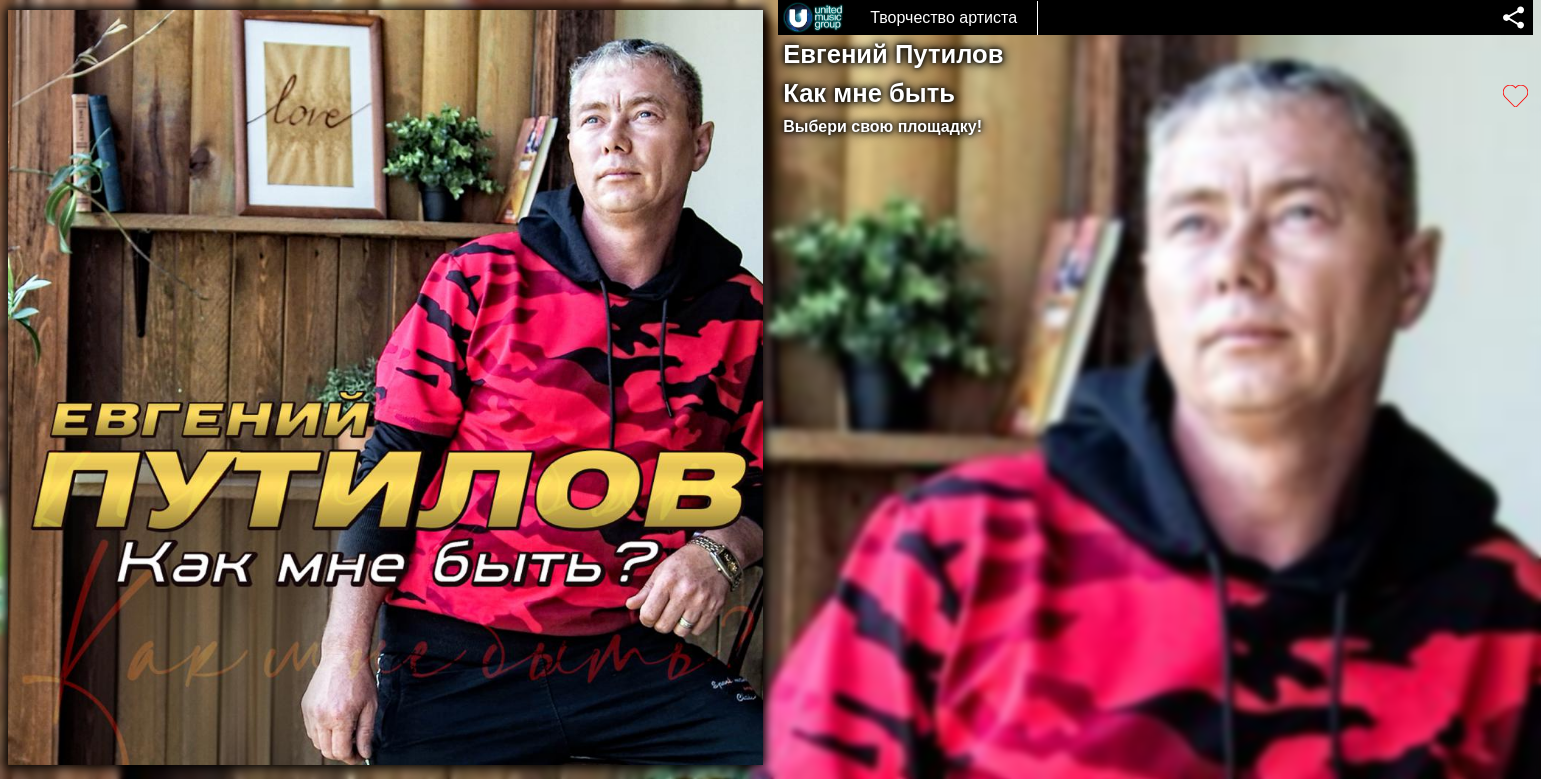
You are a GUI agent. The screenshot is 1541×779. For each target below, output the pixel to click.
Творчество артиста (943, 17)
